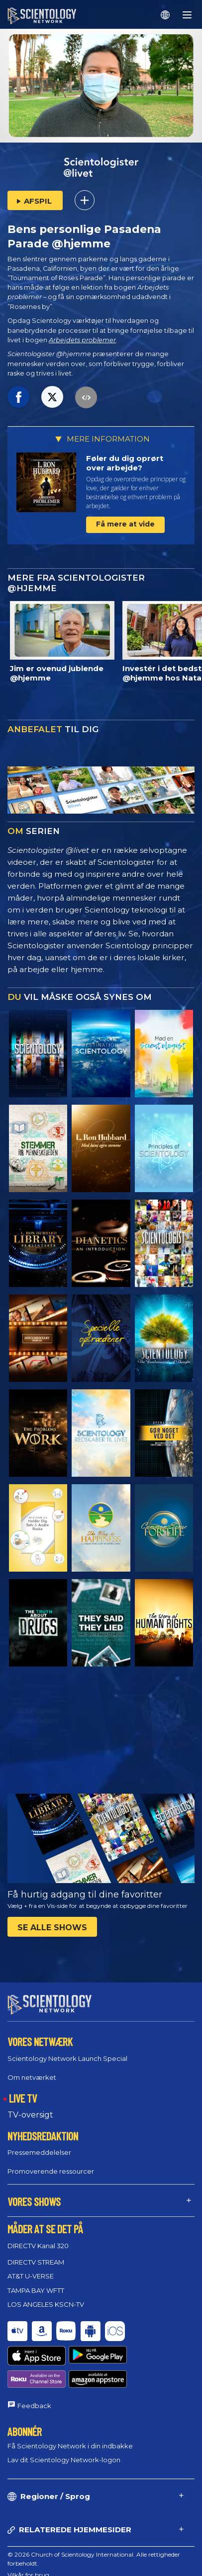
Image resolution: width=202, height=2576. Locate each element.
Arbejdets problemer (82, 340)
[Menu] (187, 14)
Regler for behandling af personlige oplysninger (75, 2552)
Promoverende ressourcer (50, 2162)
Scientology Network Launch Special (67, 2049)
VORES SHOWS (34, 2192)
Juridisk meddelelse (34, 2563)
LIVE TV (23, 2089)
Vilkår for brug (28, 2529)
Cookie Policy (26, 2540)
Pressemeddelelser (39, 2143)
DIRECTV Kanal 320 (38, 2237)
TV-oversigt (30, 2106)
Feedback (34, 2360)
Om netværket (31, 2068)
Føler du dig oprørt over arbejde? (124, 463)
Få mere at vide (125, 524)
